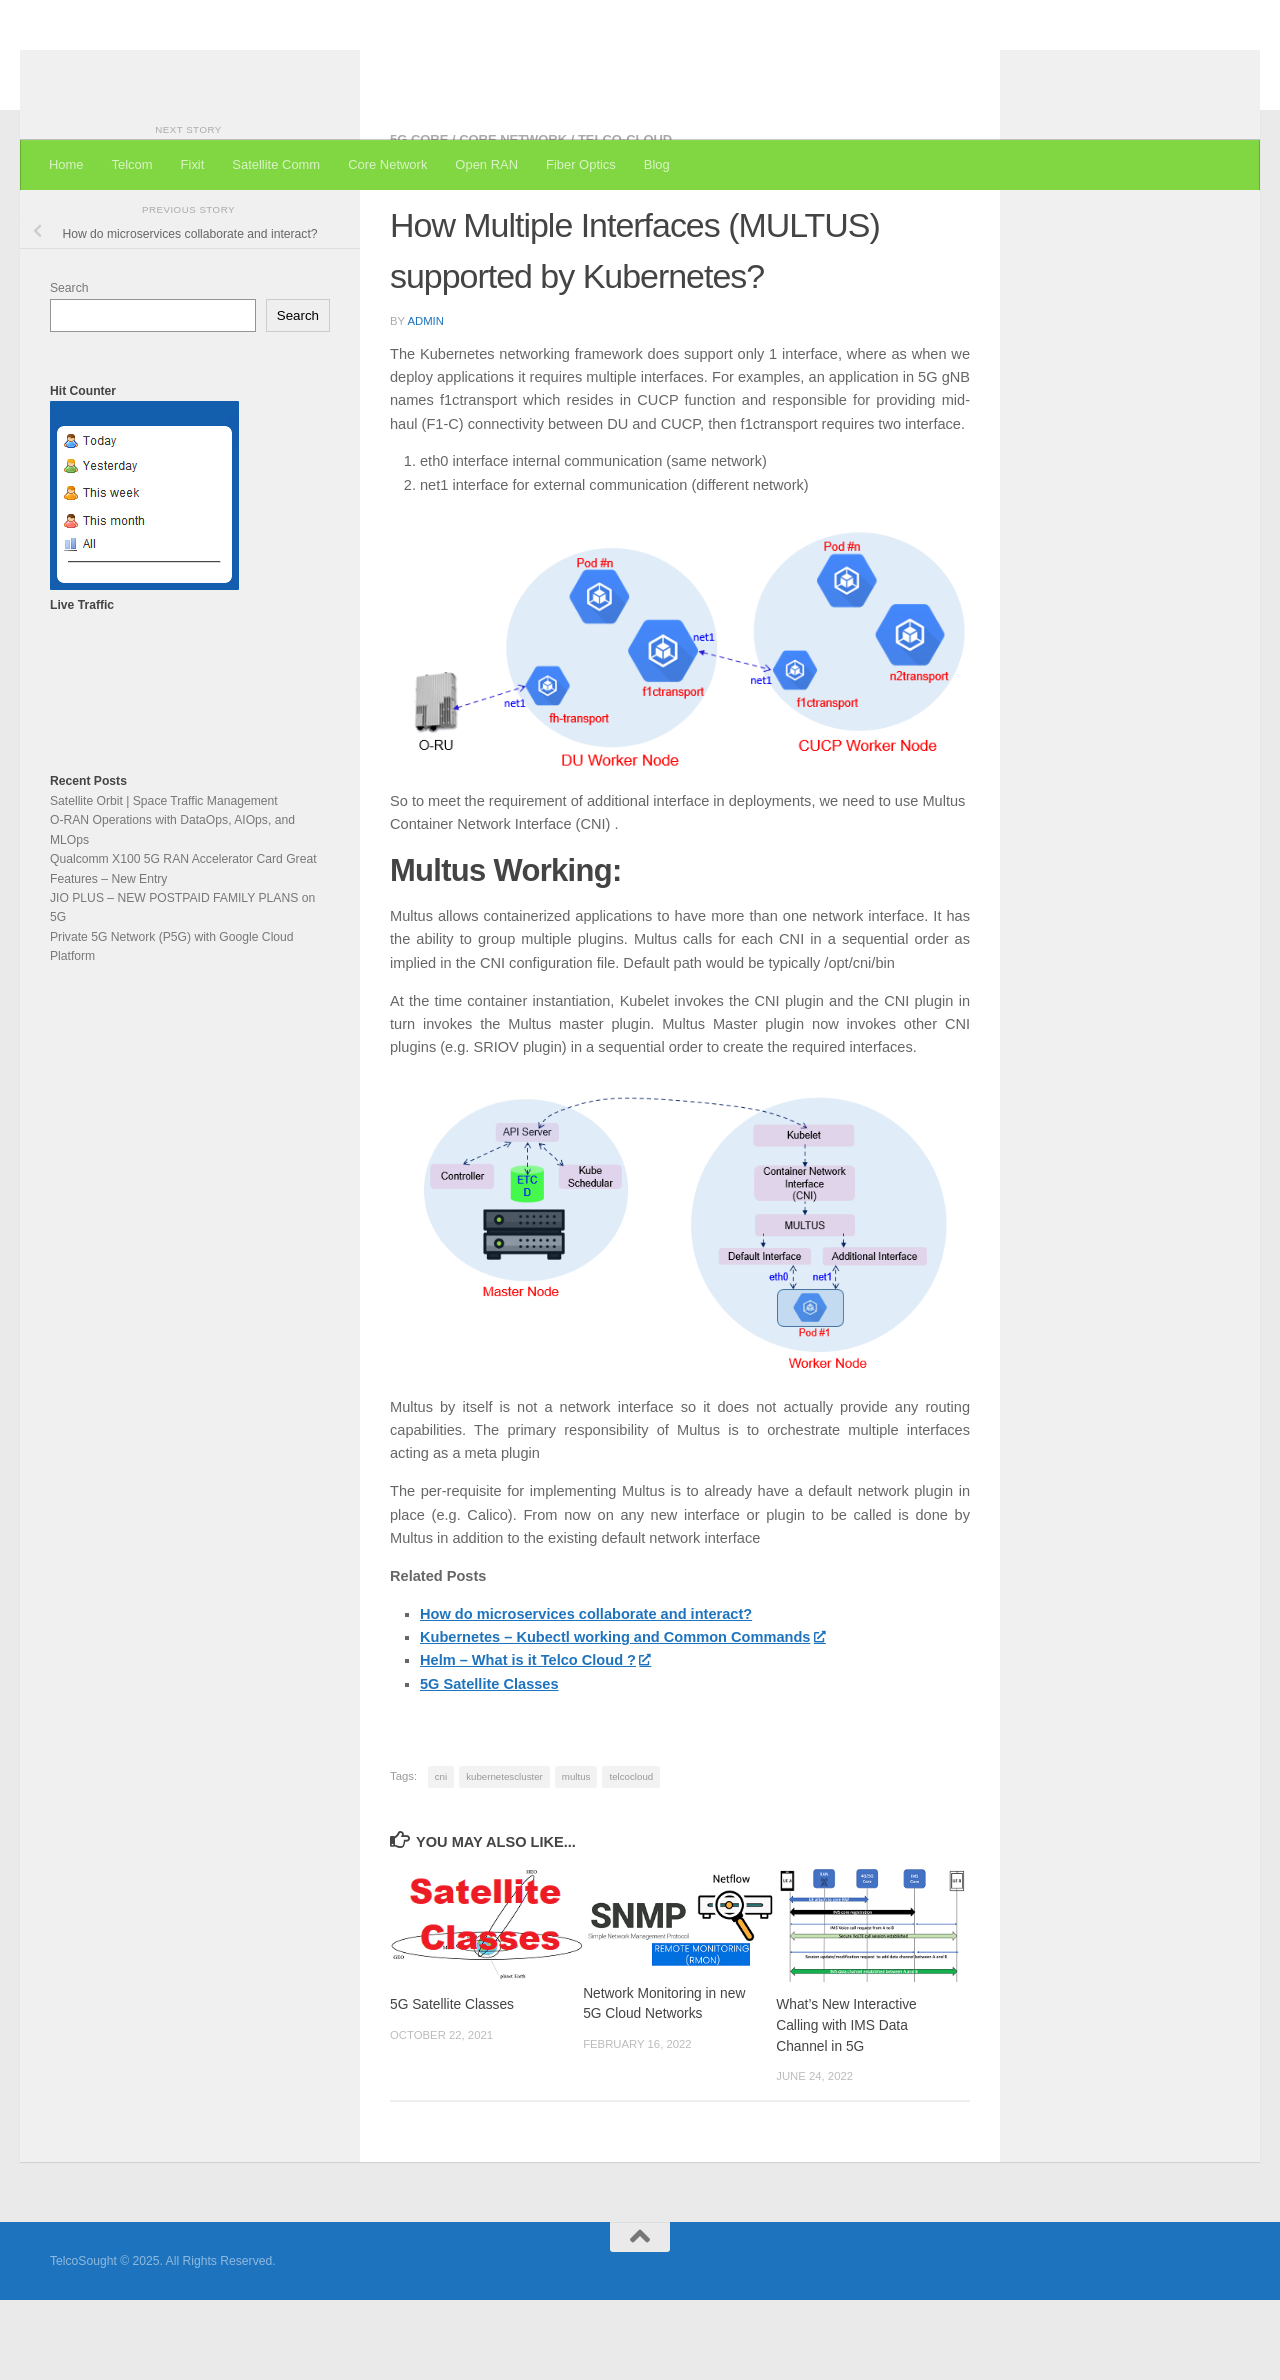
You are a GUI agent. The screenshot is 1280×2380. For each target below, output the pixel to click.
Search (69, 368)
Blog (657, 164)
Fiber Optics (581, 164)
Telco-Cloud (625, 219)
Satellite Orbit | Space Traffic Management (164, 881)
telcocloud (631, 1856)
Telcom (132, 164)
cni (441, 1856)
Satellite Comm (276, 164)
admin (425, 401)
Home (66, 164)
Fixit (193, 164)
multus (576, 1856)
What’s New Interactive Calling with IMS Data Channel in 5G (846, 2105)
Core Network (387, 164)
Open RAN (486, 164)
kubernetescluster (504, 1856)
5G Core (419, 219)
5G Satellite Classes (452, 2084)
